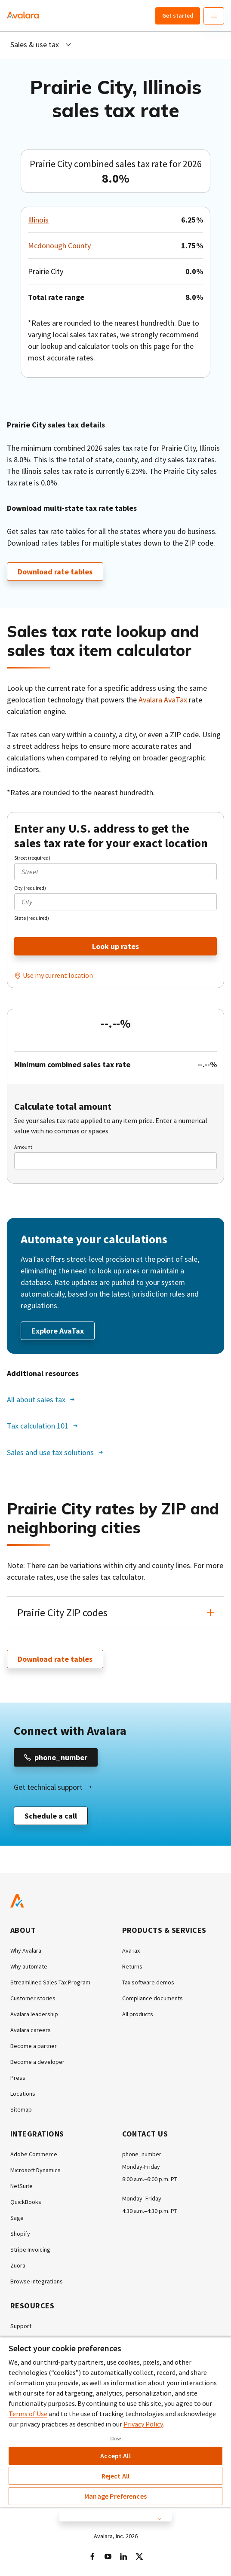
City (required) (30, 888)
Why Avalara (25, 1950)
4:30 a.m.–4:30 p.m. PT (149, 2211)
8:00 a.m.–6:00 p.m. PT (149, 2179)
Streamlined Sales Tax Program (50, 1982)
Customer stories (32, 1998)
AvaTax (131, 1950)
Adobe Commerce (33, 2154)
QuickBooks (25, 2202)
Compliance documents (152, 1998)
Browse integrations (36, 2281)
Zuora (17, 2265)
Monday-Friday (141, 2166)
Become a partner (33, 2046)
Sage (17, 2218)
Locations (22, 2093)
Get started (177, 15)
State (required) (31, 918)
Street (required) (32, 858)
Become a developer (37, 2062)
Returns (132, 1966)
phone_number (141, 2154)
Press (17, 2078)
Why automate (28, 1966)
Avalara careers (30, 2030)
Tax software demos (148, 1982)
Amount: (24, 1147)
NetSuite (21, 2186)
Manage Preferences (115, 2496)
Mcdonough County (59, 245)
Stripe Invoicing (30, 2249)
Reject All (116, 2476)
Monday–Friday (141, 2198)
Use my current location (58, 975)
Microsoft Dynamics (35, 2170)
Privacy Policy (143, 2424)
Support (20, 2326)
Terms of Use (28, 2413)
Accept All (115, 2455)
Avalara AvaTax (163, 700)
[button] (115, 1613)
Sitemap (21, 2109)
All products (137, 2014)
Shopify (20, 2233)
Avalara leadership (34, 2014)
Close (115, 2439)
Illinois (38, 220)
